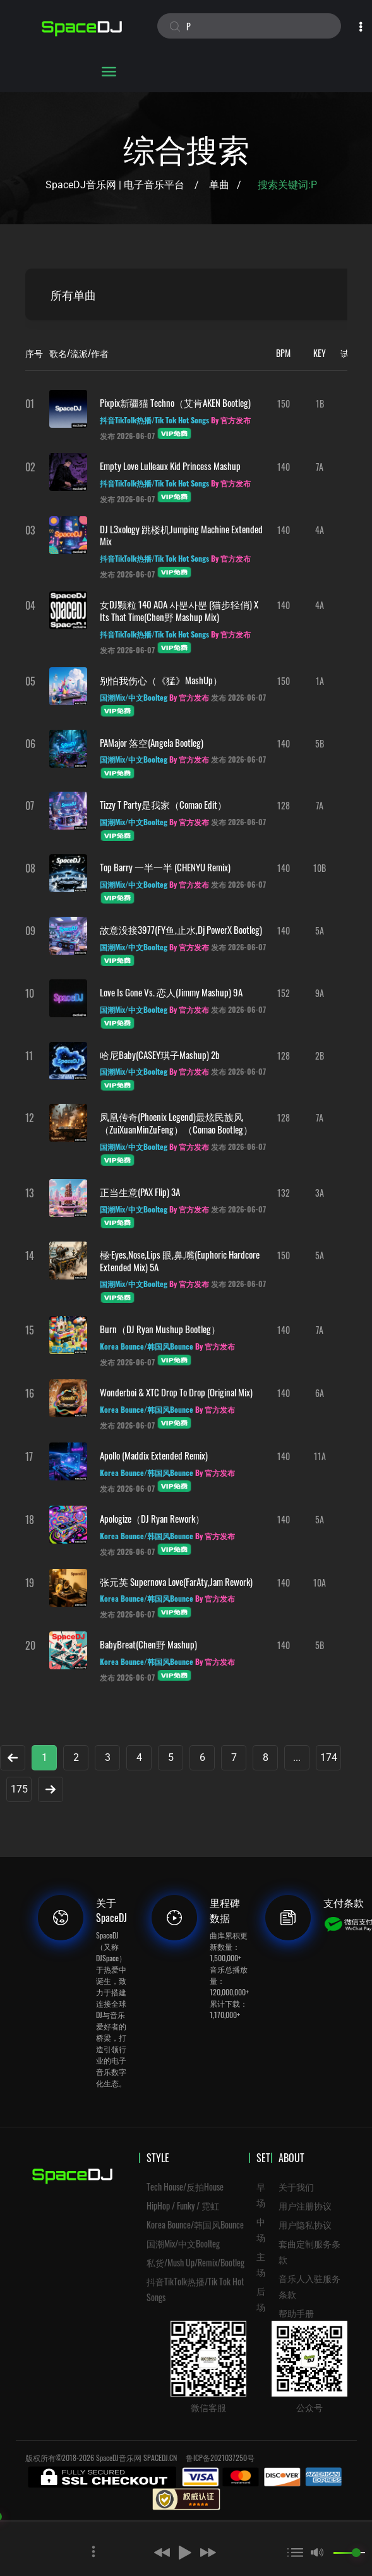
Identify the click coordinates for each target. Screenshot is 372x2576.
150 (283, 403)
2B (319, 1055)
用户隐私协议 (305, 2224)
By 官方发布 (231, 419)
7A (319, 466)
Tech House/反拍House (185, 2186)
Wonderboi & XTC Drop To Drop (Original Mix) (176, 1392)
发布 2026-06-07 (127, 435)
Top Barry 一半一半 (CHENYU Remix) (165, 867)
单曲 (219, 185)
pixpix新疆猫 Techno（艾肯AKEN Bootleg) (175, 402)
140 (283, 466)
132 (283, 1192)
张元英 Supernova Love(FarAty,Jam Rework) (176, 1581)
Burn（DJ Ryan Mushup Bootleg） (160, 1329)
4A (319, 529)
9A (319, 993)
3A (319, 1192)
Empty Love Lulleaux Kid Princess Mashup (170, 466)
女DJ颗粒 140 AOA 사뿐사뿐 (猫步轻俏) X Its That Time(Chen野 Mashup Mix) (179, 610)
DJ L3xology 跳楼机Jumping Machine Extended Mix (181, 535)
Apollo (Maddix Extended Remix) (154, 1455)
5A (319, 930)
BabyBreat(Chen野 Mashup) (148, 1644)
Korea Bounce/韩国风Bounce (195, 2224)
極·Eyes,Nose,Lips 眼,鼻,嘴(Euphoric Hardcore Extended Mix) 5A (180, 1260)
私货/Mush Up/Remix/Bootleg (195, 2262)
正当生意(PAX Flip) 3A (140, 1192)
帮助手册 (296, 2312)
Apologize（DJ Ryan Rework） (152, 1518)
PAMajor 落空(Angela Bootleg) (151, 742)
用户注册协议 (305, 2205)
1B (320, 403)
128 (283, 805)
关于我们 (296, 2186)
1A (320, 680)
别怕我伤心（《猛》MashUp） (161, 680)
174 (328, 1757)
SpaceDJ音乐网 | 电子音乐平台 (114, 185)
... (297, 1757)
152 (283, 993)
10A (319, 1582)
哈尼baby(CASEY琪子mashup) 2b (160, 1054)
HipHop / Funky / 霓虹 (183, 2205)
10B (319, 867)
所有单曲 (73, 294)
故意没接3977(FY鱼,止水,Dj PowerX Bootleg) (181, 929)
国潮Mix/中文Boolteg (183, 2243)
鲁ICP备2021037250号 (220, 2457)
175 (19, 1789)
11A (320, 1456)
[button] (142, 2552)
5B (319, 743)
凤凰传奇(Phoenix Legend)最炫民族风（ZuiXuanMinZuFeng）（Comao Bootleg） (176, 1123)
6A (319, 1393)
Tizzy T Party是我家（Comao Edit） (163, 804)
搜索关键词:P (289, 185)
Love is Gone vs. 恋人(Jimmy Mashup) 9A (171, 992)
